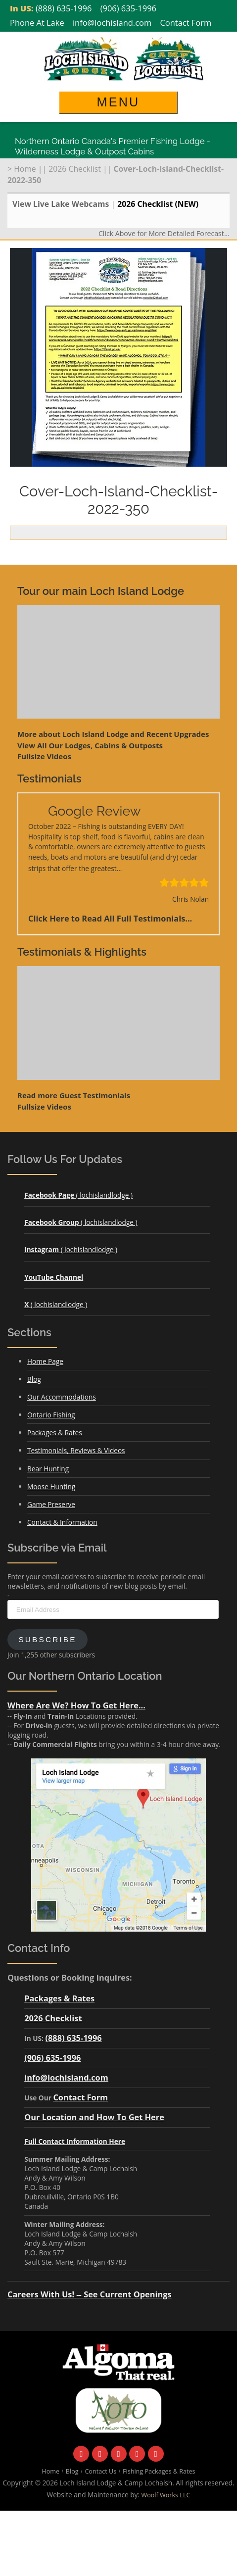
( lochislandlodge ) (78, 1195)
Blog (34, 1379)
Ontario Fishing (51, 1414)
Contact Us (100, 2471)
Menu (118, 102)
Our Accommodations (61, 1397)
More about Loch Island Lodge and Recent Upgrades (113, 734)
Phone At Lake (37, 22)
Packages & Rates (54, 1432)
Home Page (45, 1361)
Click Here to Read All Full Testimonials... (110, 918)
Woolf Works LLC (166, 2495)
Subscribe (47, 1639)
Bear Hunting (48, 1468)
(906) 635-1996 (128, 8)
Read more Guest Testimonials (73, 1095)
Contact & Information (62, 1522)
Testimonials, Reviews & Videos (76, 1450)
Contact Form (185, 22)
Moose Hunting (51, 1486)
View (90, 745)
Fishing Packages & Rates (159, 2471)
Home (25, 168)
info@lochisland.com (112, 22)
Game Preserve (51, 1504)
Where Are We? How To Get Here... (76, 1705)
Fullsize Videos (44, 756)
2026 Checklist (74, 168)
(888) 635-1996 (64, 8)
